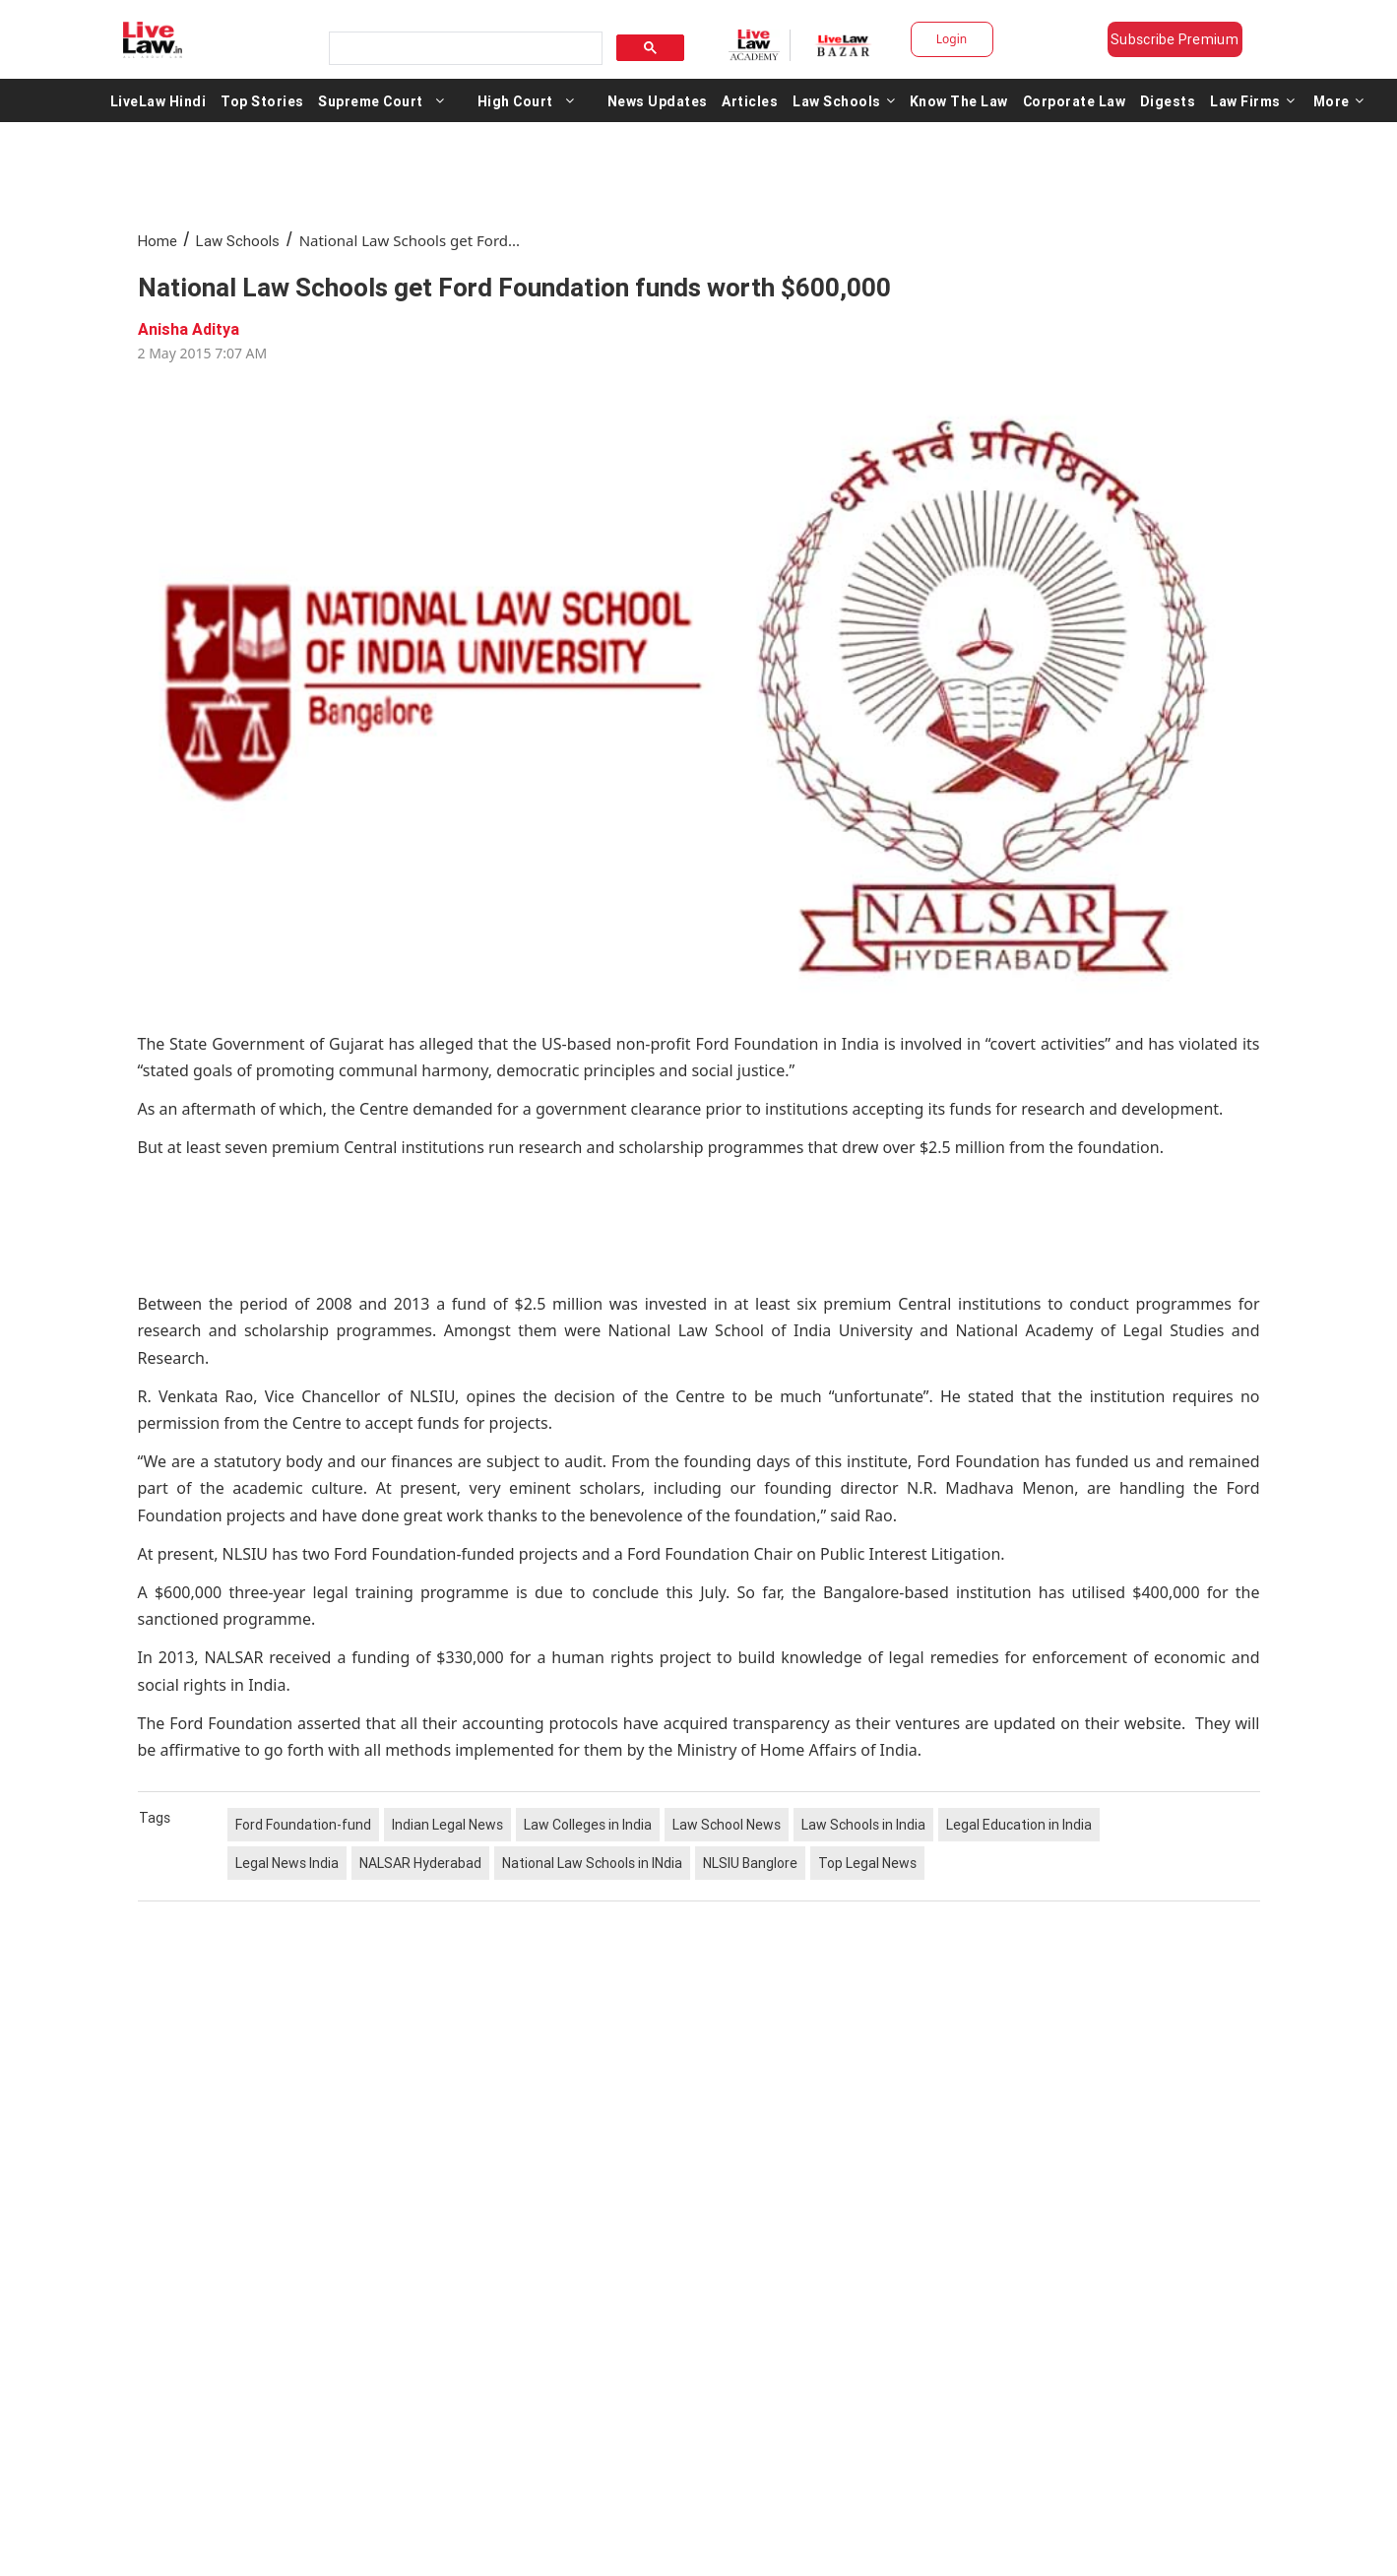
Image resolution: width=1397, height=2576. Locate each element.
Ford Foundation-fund (303, 1825)
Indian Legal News (447, 1825)
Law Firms (1252, 100)
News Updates (657, 100)
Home (157, 240)
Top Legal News (867, 1863)
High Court (515, 100)
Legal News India (287, 1863)
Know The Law (959, 100)
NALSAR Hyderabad (420, 1863)
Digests (1168, 100)
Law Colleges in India (588, 1825)
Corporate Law (1074, 100)
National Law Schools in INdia (592, 1863)
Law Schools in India (863, 1825)
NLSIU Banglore (750, 1863)
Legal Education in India (1019, 1825)
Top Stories (262, 100)
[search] (464, 48)
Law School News (726, 1825)
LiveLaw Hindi (158, 100)
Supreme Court (370, 100)
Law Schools (844, 100)
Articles (750, 100)
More (1339, 100)
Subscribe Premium (1174, 39)
